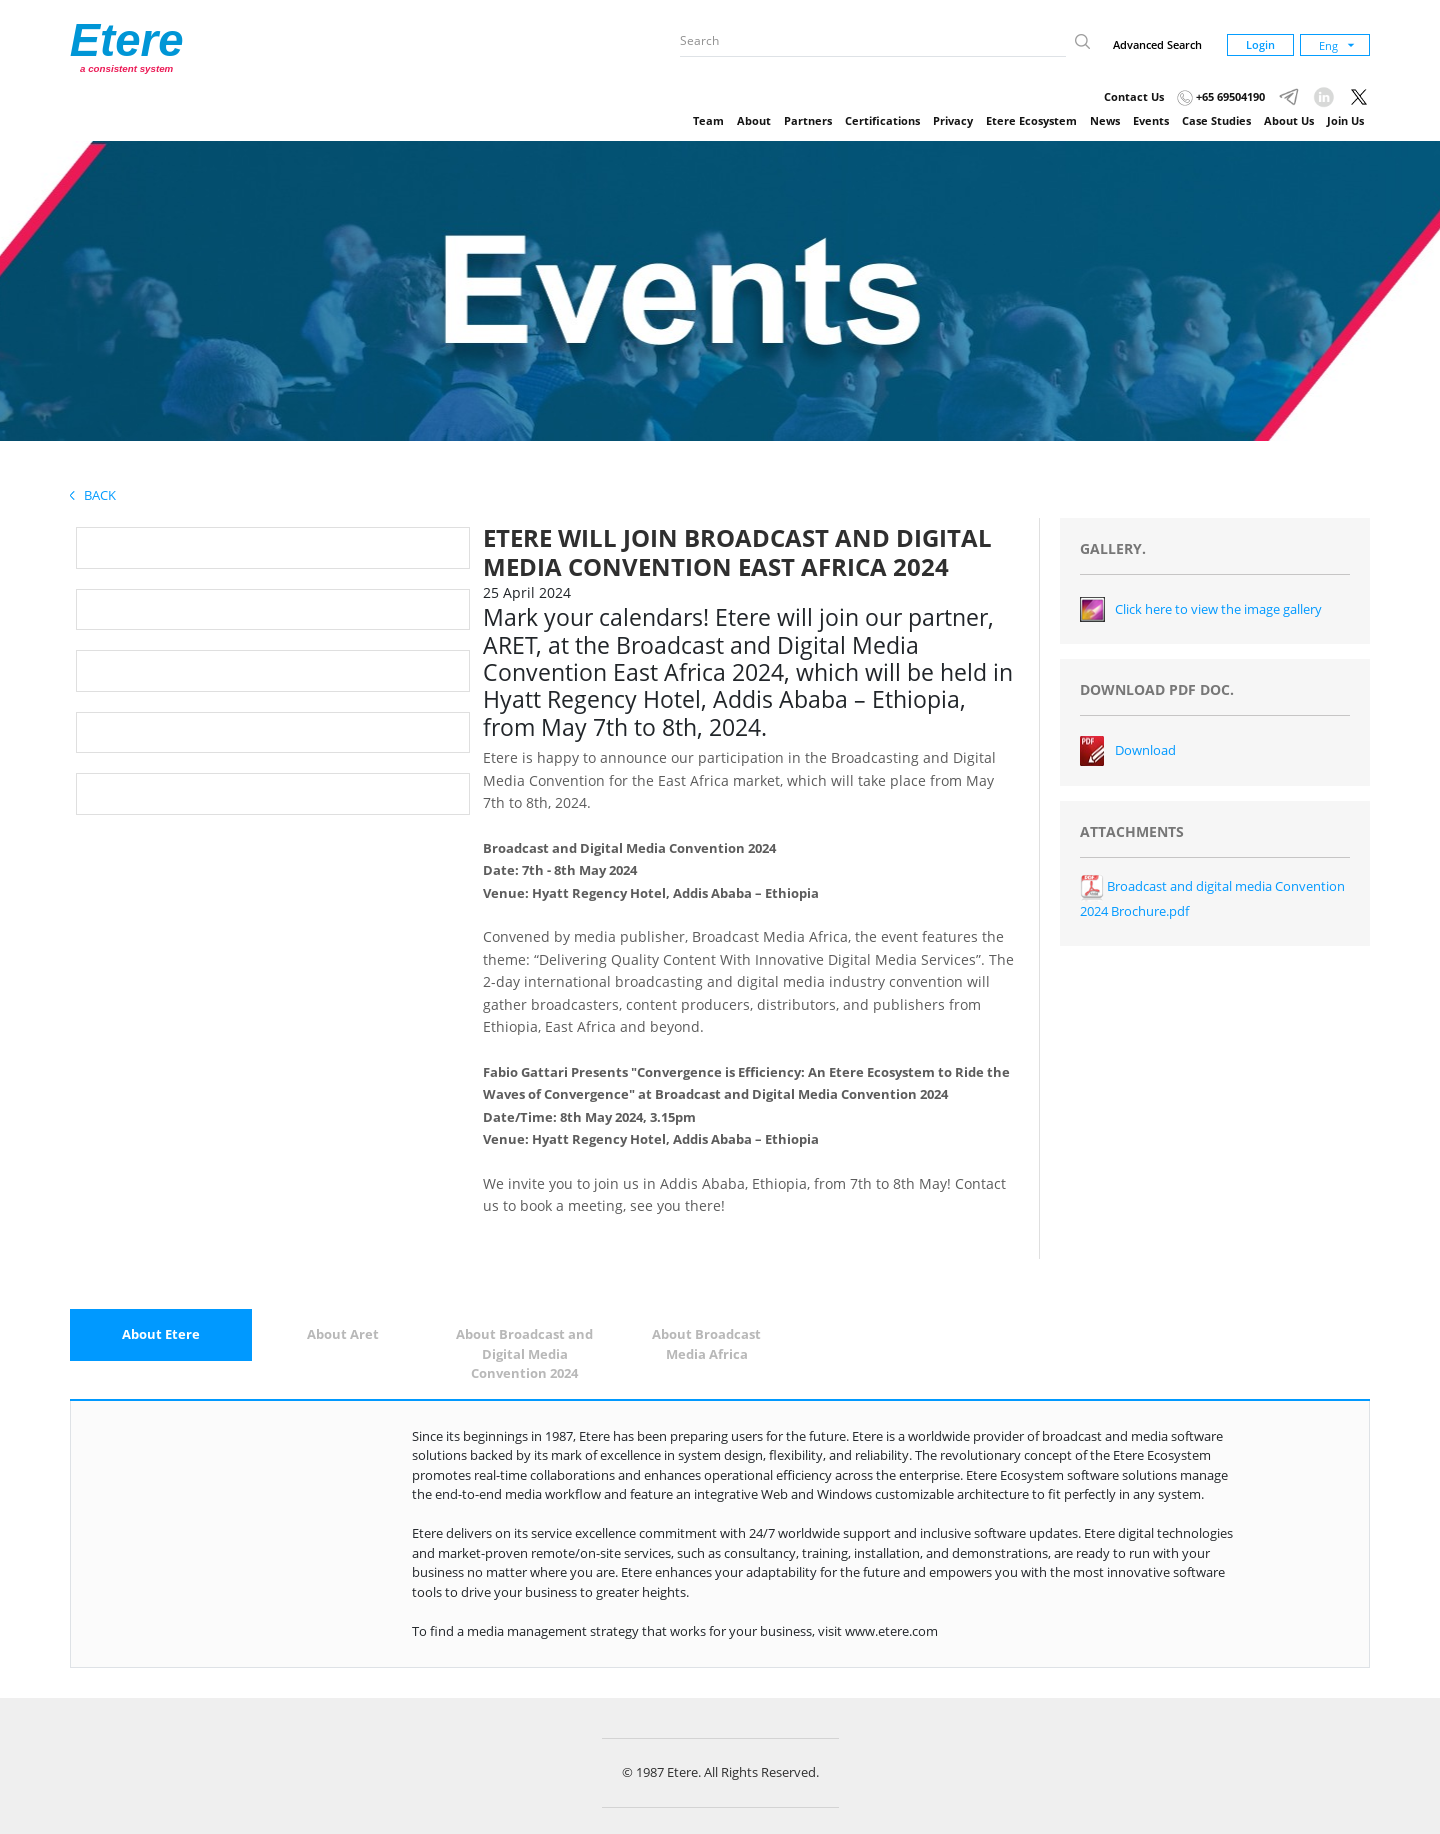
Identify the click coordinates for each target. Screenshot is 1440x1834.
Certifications (882, 120)
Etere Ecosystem (1031, 120)
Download (1145, 750)
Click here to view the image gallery (1218, 609)
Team (708, 120)
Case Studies (1216, 120)
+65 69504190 (1221, 96)
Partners (808, 120)
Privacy (953, 120)
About (754, 120)
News (1105, 120)
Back (93, 495)
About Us (1289, 120)
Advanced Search (1157, 44)
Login (1260, 44)
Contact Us (1134, 96)
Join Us (1345, 120)
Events (1151, 120)
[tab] (161, 1335)
